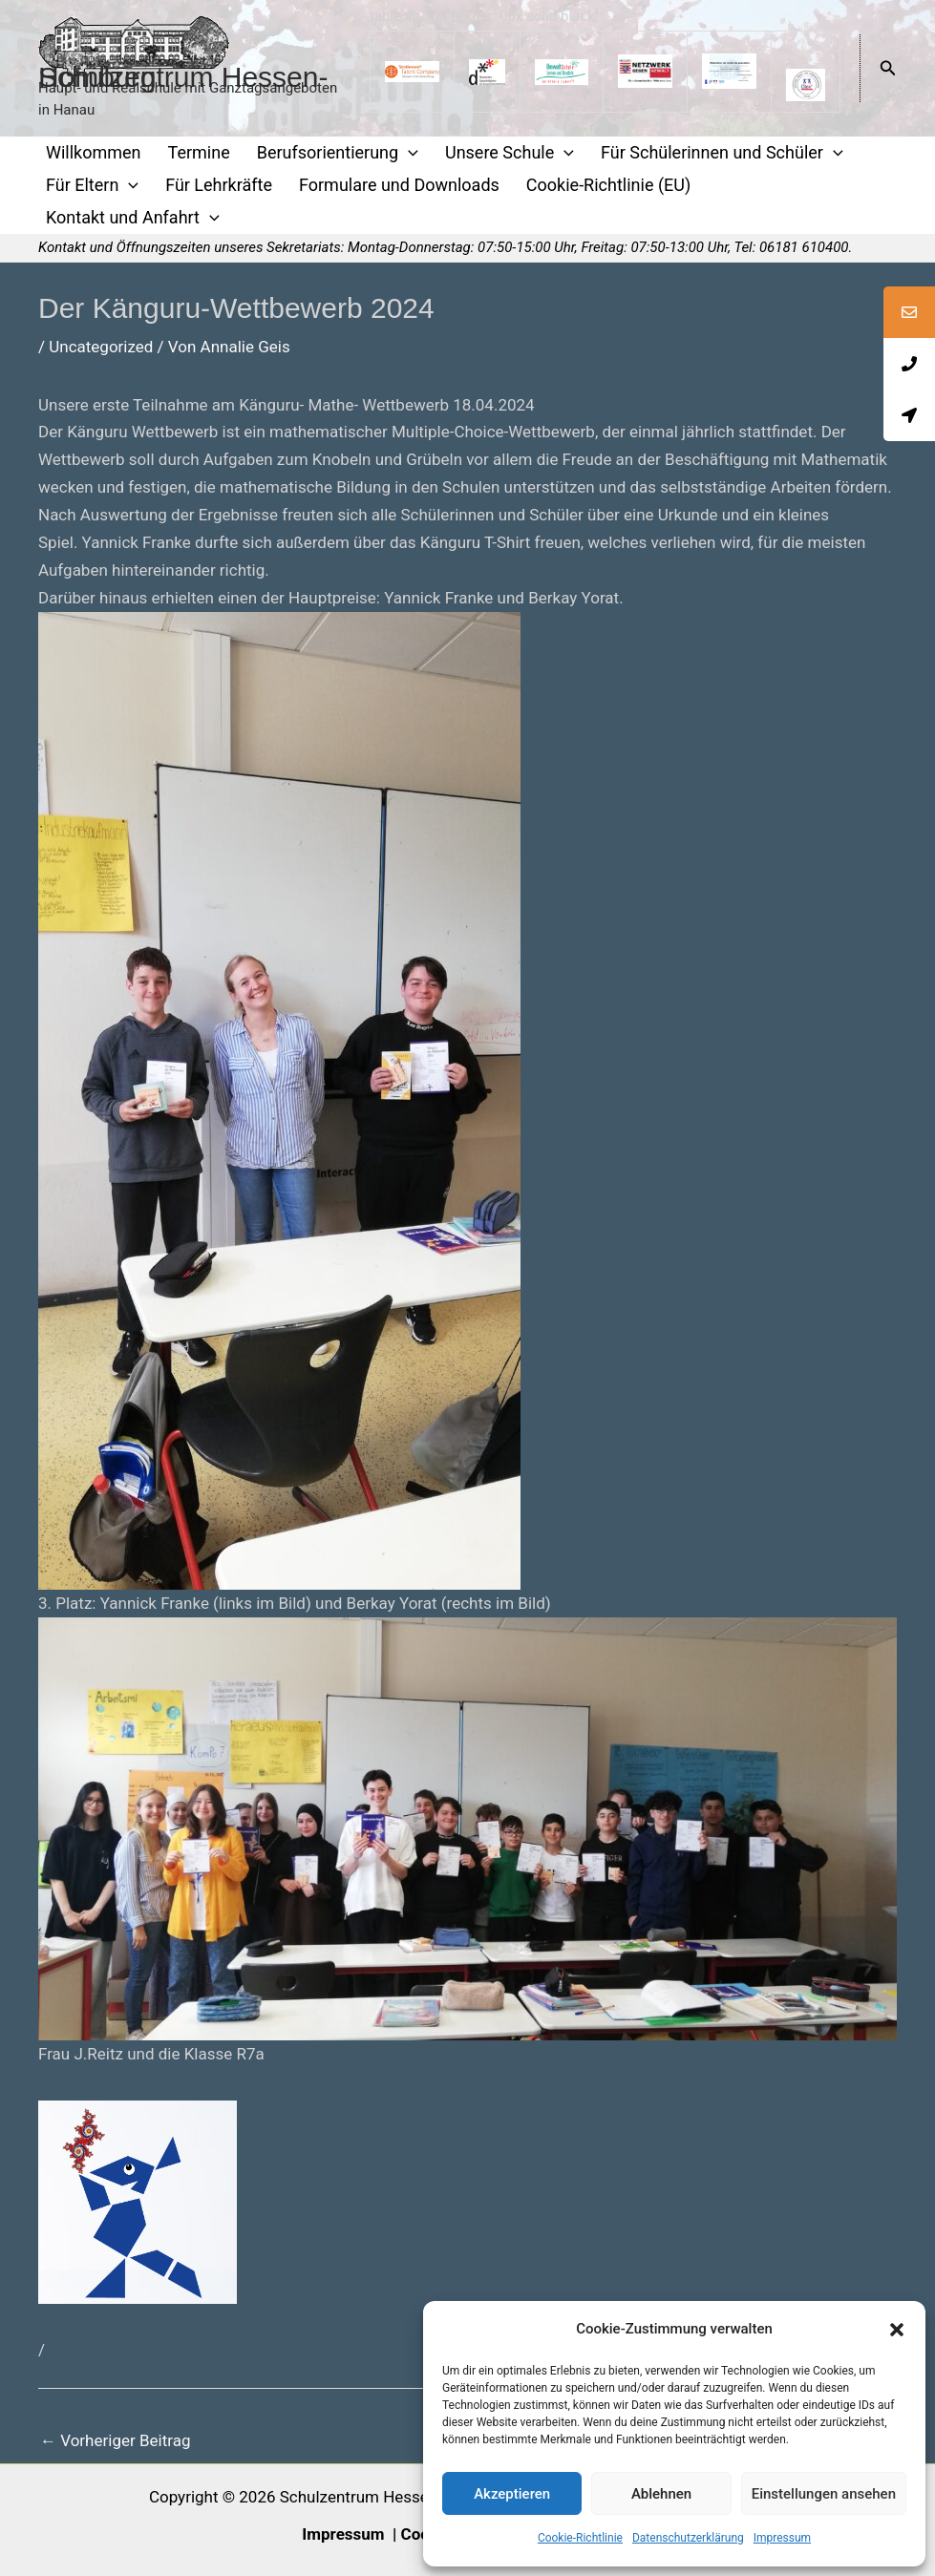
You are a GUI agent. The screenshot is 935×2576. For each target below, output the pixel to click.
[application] (408, 152)
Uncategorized (101, 346)
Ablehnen (661, 2493)
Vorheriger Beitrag (115, 2440)
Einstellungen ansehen (824, 2493)
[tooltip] (909, 312)
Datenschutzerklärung (688, 2537)
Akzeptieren (512, 2493)
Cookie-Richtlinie (580, 2537)
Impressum (782, 2537)
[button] (896, 2329)
